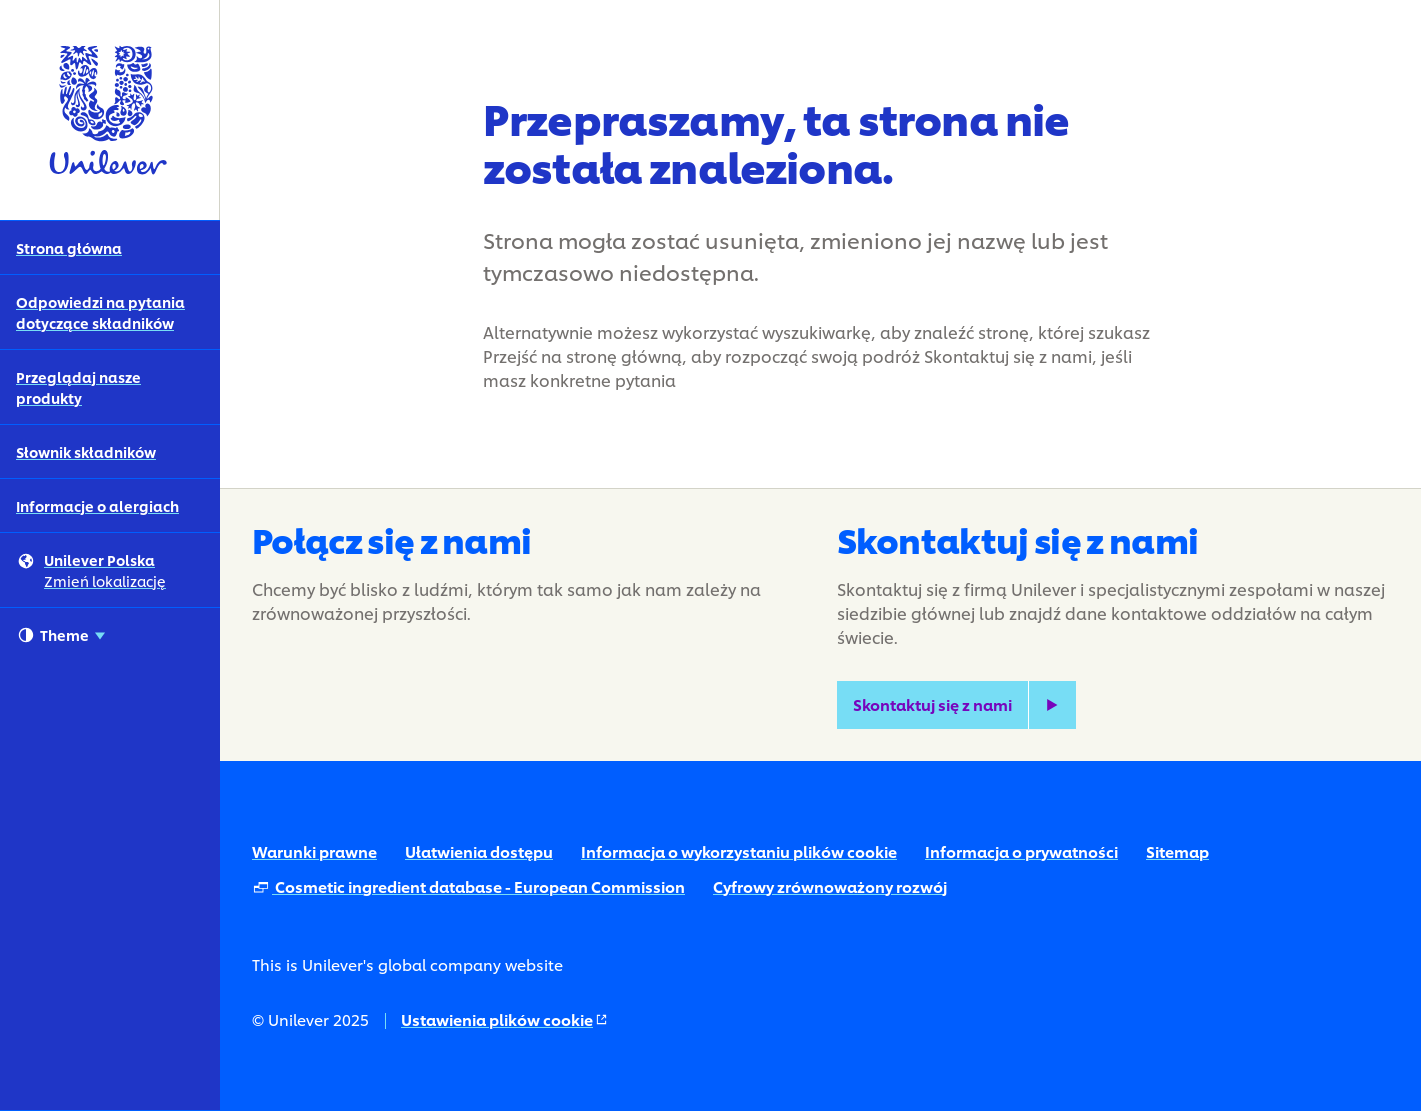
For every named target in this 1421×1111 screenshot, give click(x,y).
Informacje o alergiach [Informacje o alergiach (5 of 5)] (97, 505)
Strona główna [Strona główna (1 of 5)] (69, 247)
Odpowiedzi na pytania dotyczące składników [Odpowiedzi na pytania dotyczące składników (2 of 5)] (100, 312)
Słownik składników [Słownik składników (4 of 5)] (86, 451)
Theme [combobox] (61, 635)
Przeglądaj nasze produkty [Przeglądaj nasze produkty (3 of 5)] (78, 387)
